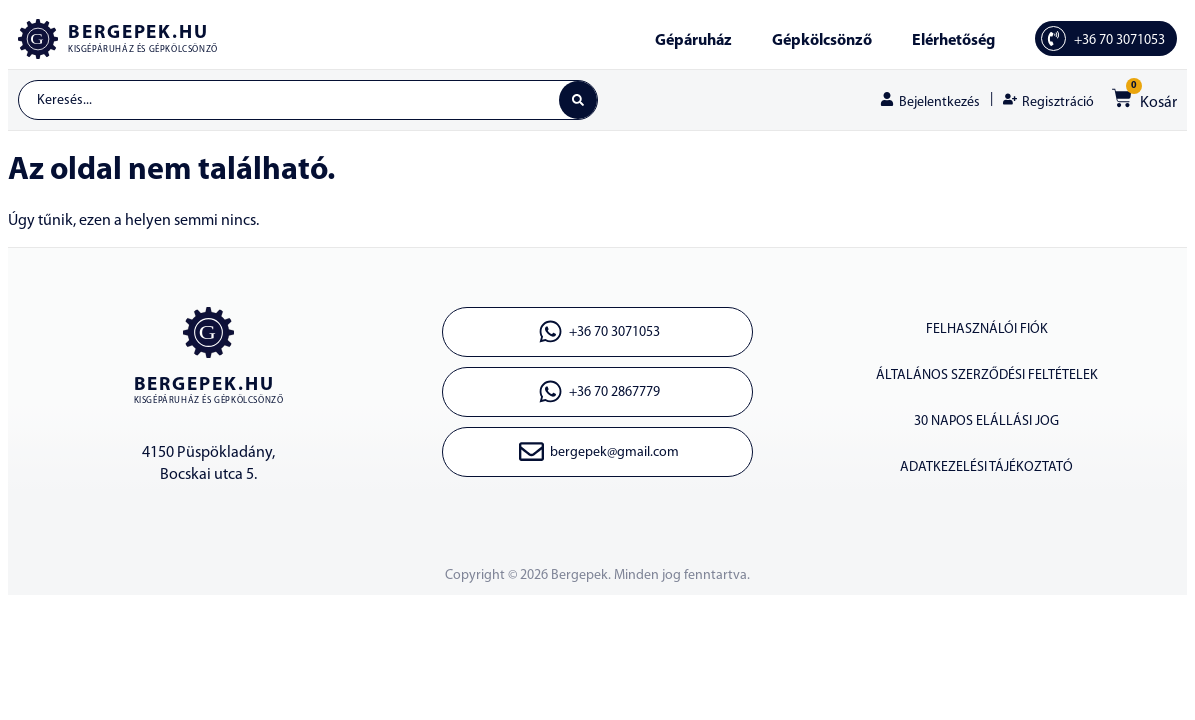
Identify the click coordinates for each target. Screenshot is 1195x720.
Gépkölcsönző (822, 41)
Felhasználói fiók (987, 329)
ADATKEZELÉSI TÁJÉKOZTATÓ (986, 467)
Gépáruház (693, 41)
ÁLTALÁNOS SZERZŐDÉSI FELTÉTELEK (987, 375)
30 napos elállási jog (986, 421)
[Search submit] (578, 100)
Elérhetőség (953, 41)
